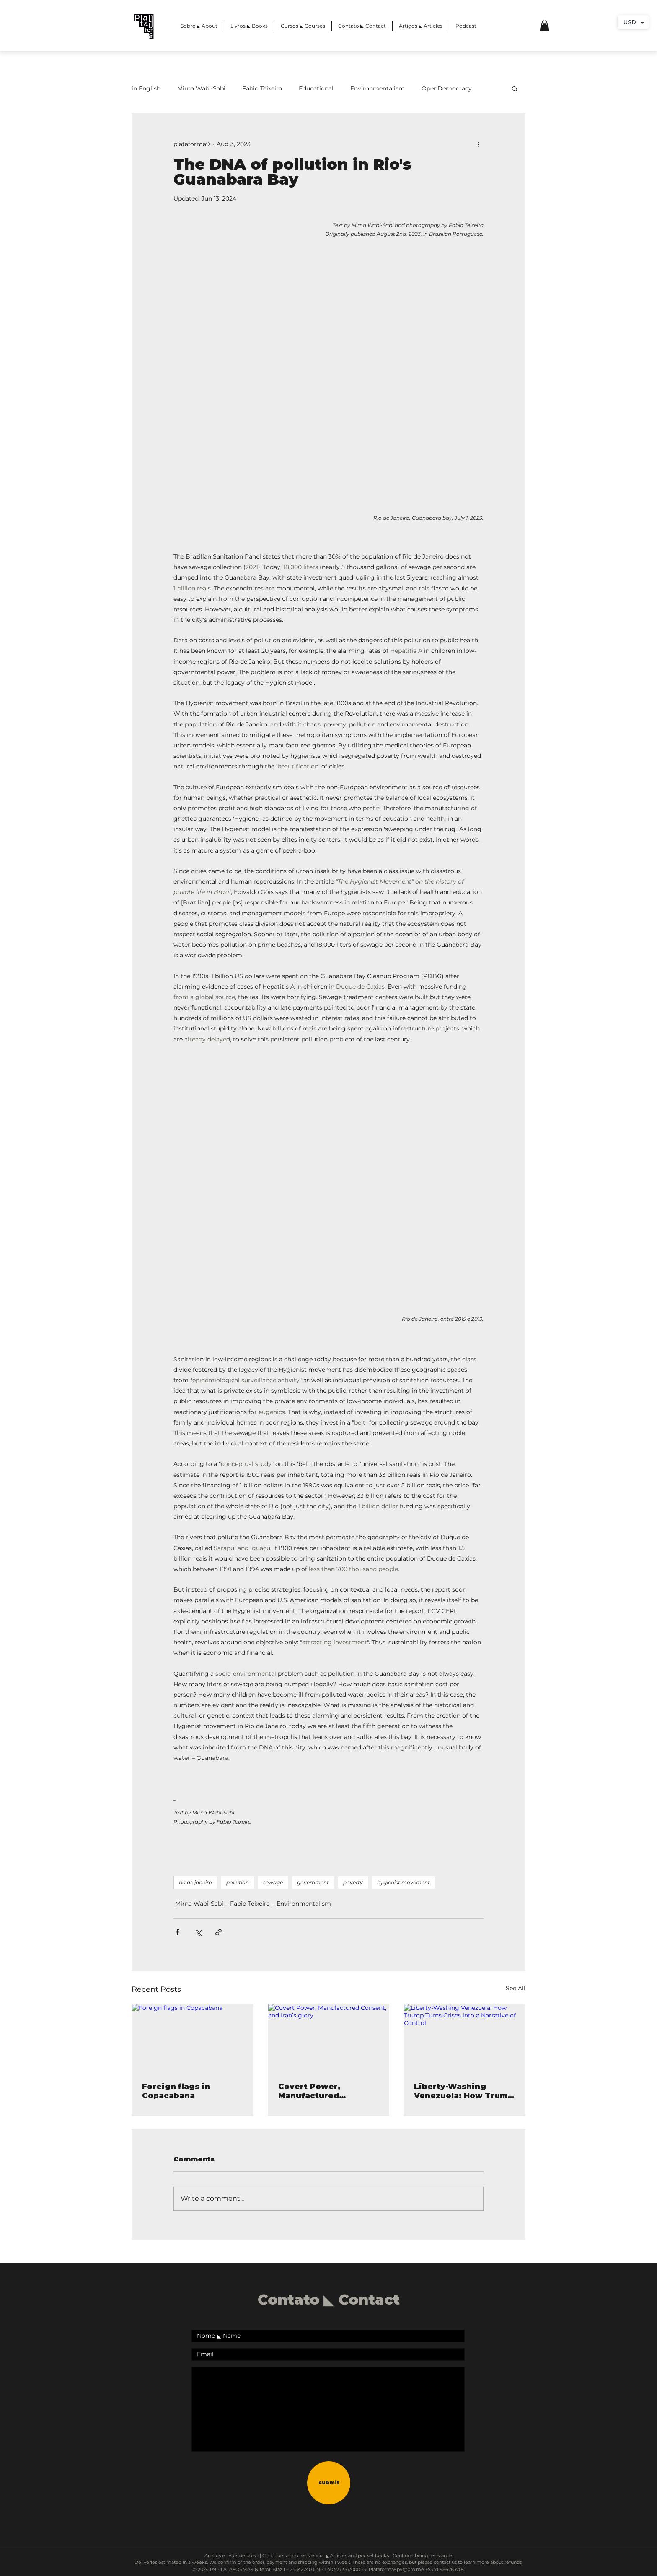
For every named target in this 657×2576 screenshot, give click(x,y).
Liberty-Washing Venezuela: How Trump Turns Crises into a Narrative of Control (463, 2091)
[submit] (328, 2482)
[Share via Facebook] (177, 1932)
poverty (353, 1882)
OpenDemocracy (447, 88)
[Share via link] (218, 1932)
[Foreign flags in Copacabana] (192, 2038)
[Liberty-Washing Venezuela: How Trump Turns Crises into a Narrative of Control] (464, 2038)
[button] (544, 25)
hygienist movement (403, 1882)
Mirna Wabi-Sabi (201, 88)
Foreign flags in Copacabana (176, 2091)
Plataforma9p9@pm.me (396, 2569)
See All (515, 1988)
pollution (237, 1882)
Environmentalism (377, 88)
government (313, 1882)
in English (146, 88)
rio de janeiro (195, 1882)
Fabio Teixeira (262, 88)
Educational (316, 88)
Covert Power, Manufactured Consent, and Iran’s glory (319, 2091)
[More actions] (478, 144)
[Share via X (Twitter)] (198, 1932)
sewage (273, 1882)
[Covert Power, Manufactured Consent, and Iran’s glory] (328, 2038)
